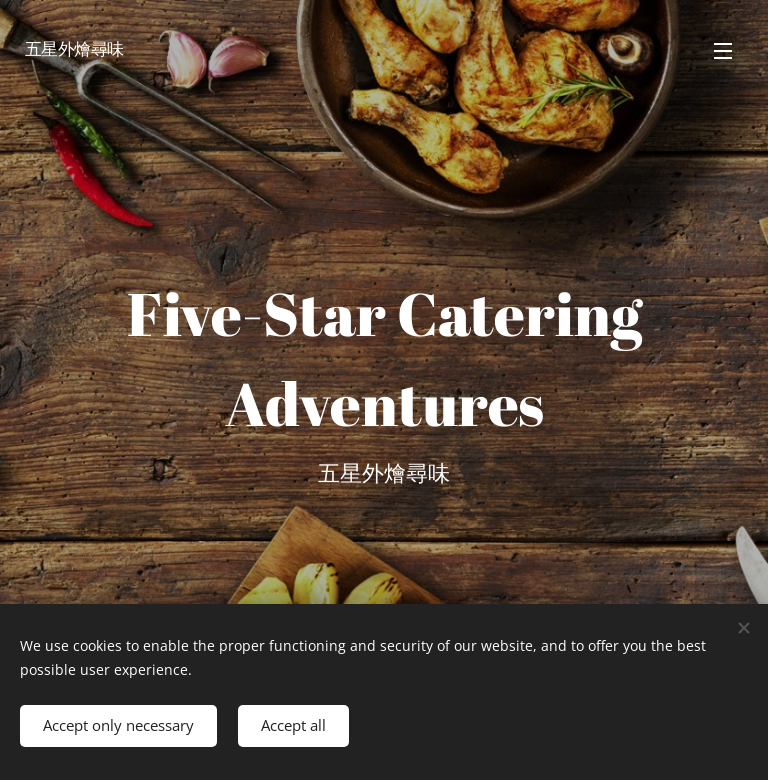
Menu (723, 51)
